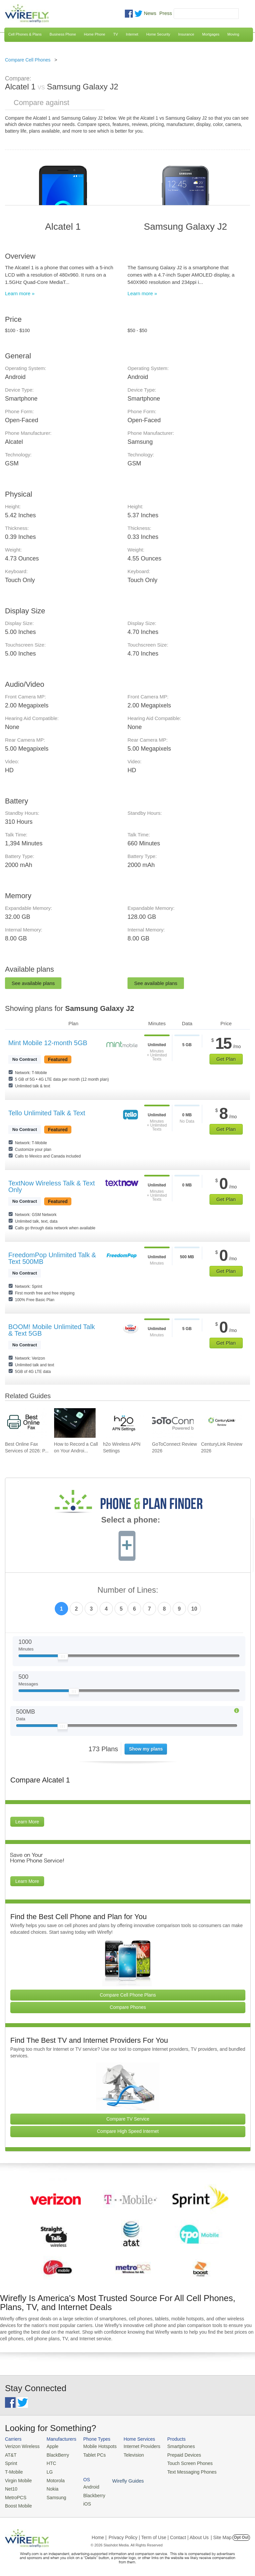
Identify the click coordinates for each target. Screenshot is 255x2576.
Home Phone (94, 34)
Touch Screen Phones (181, 2462)
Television (128, 2454)
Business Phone (62, 34)
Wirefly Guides (227, 2470)
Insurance (186, 34)
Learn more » (20, 293)
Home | (99, 2533)
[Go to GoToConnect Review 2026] (173, 1423)
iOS (216, 2462)
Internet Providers (136, 2446)
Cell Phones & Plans (25, 34)
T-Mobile (13, 2470)
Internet (132, 34)
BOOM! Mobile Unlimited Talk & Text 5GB (51, 1330)
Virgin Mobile (17, 2478)
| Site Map (221, 2533)
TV (115, 34)
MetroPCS (15, 2494)
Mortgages (210, 34)
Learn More (27, 1821)
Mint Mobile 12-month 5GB (47, 1043)
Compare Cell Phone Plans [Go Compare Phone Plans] (128, 1995)
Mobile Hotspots (96, 2446)
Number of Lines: (128, 1590)
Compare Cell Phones (27, 59)
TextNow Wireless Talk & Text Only (51, 1186)
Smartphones (172, 2446)
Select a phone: (130, 1521)
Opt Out (241, 2533)
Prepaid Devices (175, 2454)
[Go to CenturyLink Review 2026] (221, 1423)
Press (165, 13)
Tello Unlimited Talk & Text (46, 1113)
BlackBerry (54, 2454)
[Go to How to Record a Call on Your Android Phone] (75, 1423)
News (150, 13)
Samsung (53, 2494)
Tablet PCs (91, 2454)
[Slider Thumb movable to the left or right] (63, 1658)
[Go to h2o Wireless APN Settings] (123, 1423)
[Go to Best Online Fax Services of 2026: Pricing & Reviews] (25, 1423)
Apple (49, 2446)
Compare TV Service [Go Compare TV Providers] (127, 2119)
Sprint (10, 2462)
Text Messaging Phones (183, 2470)
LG (47, 2470)
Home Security (158, 34)
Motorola (52, 2478)
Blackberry (222, 2454)
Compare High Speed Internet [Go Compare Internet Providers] (128, 2131)
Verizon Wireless (21, 2446)
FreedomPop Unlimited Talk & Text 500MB (52, 1258)
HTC (48, 2462)
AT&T (10, 2454)
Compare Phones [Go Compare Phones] (128, 2007)
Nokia (49, 2486)
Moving (233, 34)
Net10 (11, 2486)
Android (219, 2446)
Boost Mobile (17, 2502)
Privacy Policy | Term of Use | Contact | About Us (159, 2533)
